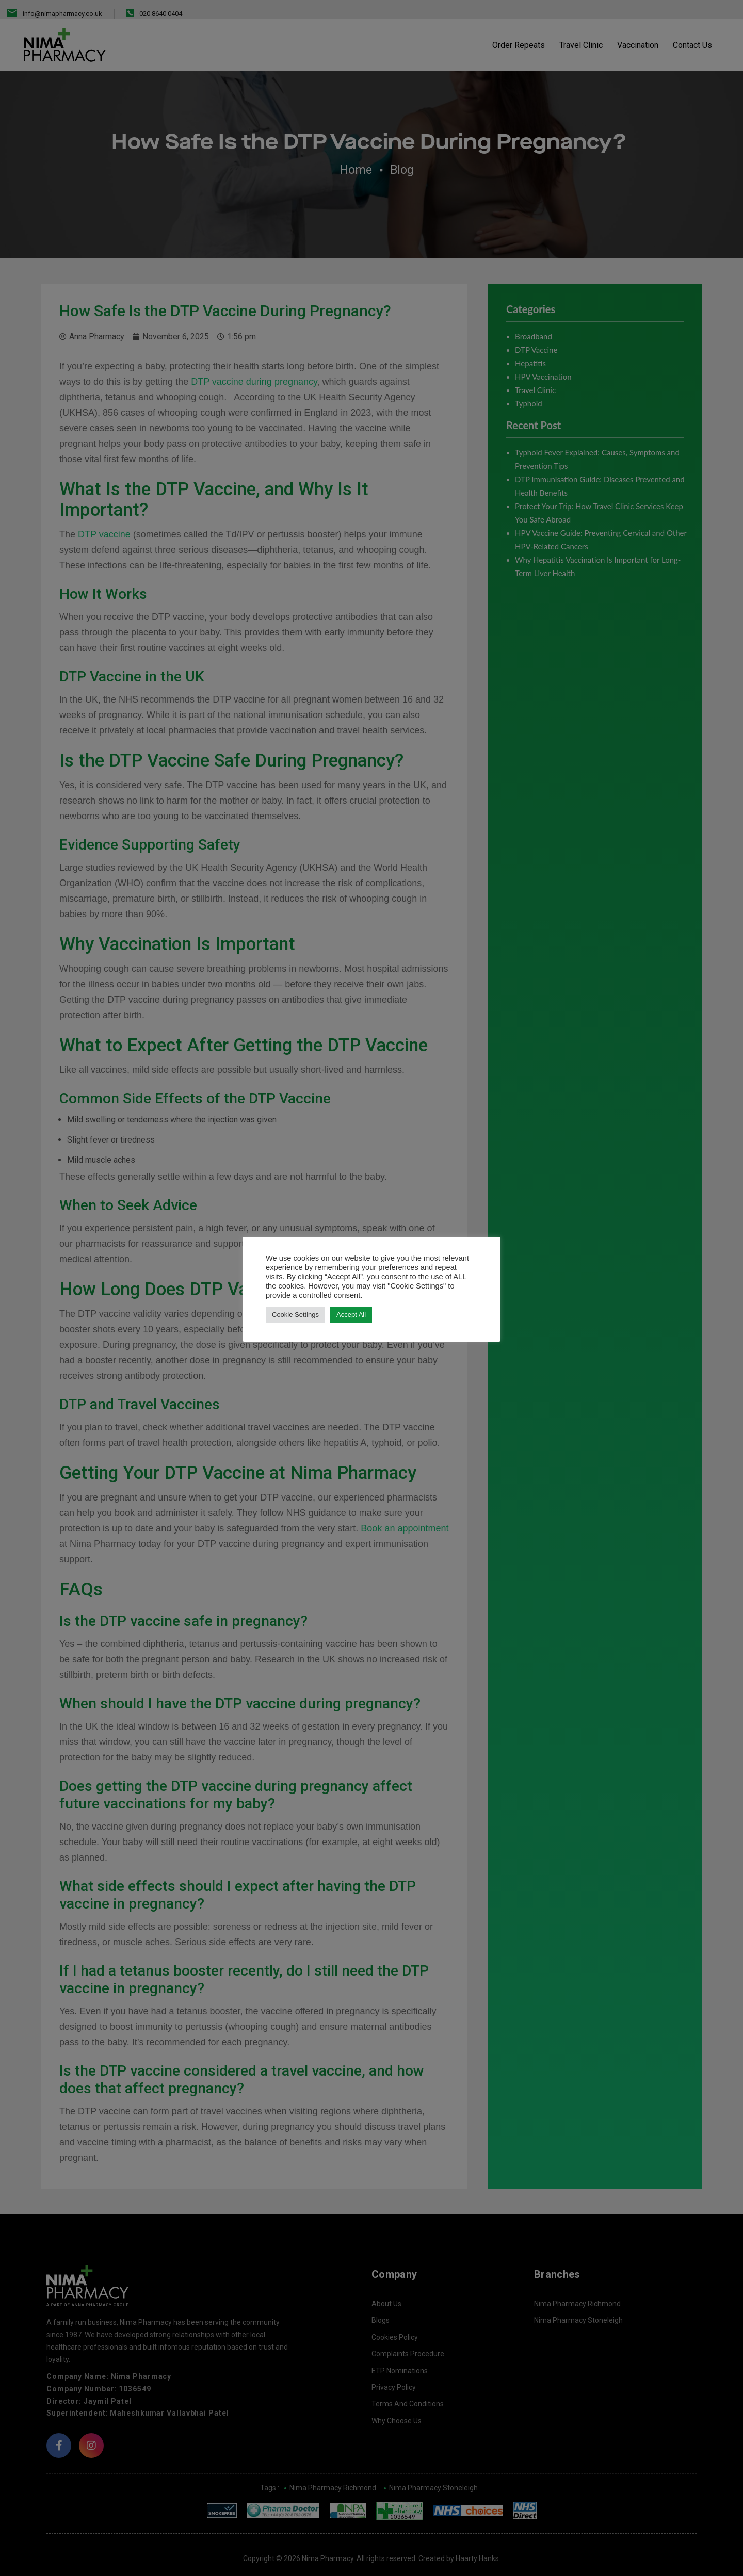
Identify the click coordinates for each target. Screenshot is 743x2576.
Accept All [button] (351, 1314)
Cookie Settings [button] (295, 1314)
